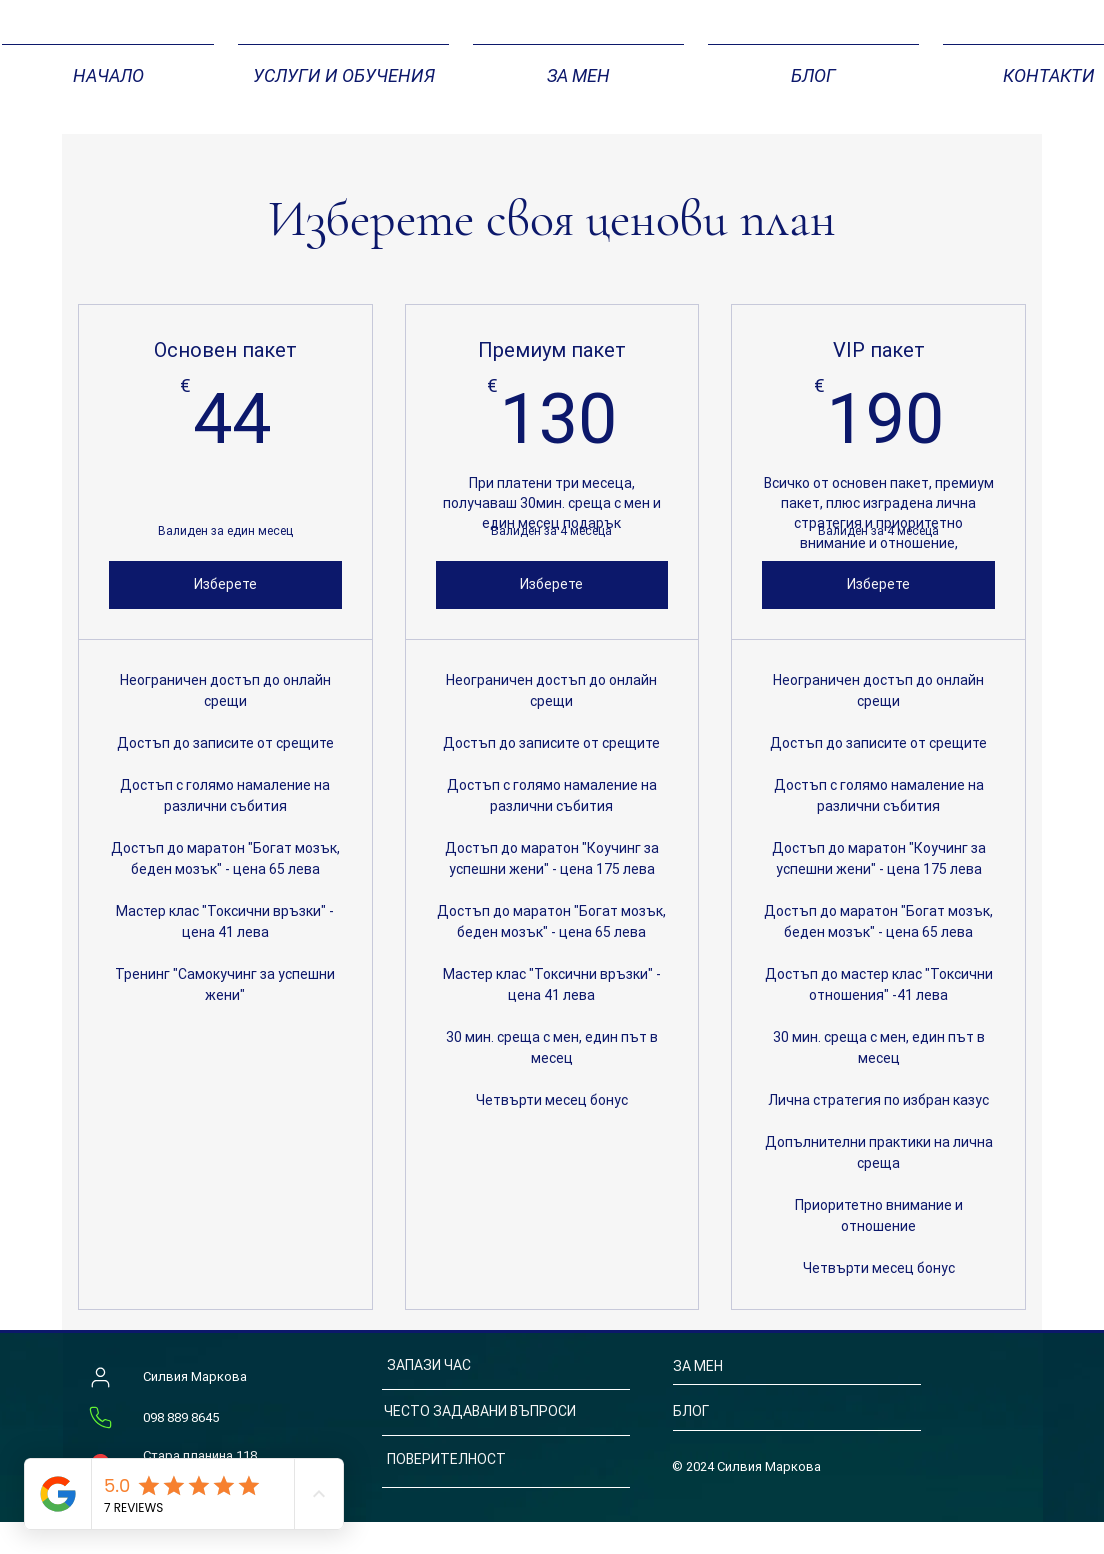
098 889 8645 (181, 1417)
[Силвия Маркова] (100, 1377)
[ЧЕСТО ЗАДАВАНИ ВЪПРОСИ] (498, 1412)
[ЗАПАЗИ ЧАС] (482, 1366)
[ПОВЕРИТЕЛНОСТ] (495, 1460)
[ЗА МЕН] (748, 1367)
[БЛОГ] (760, 1412)
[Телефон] (100, 1417)
